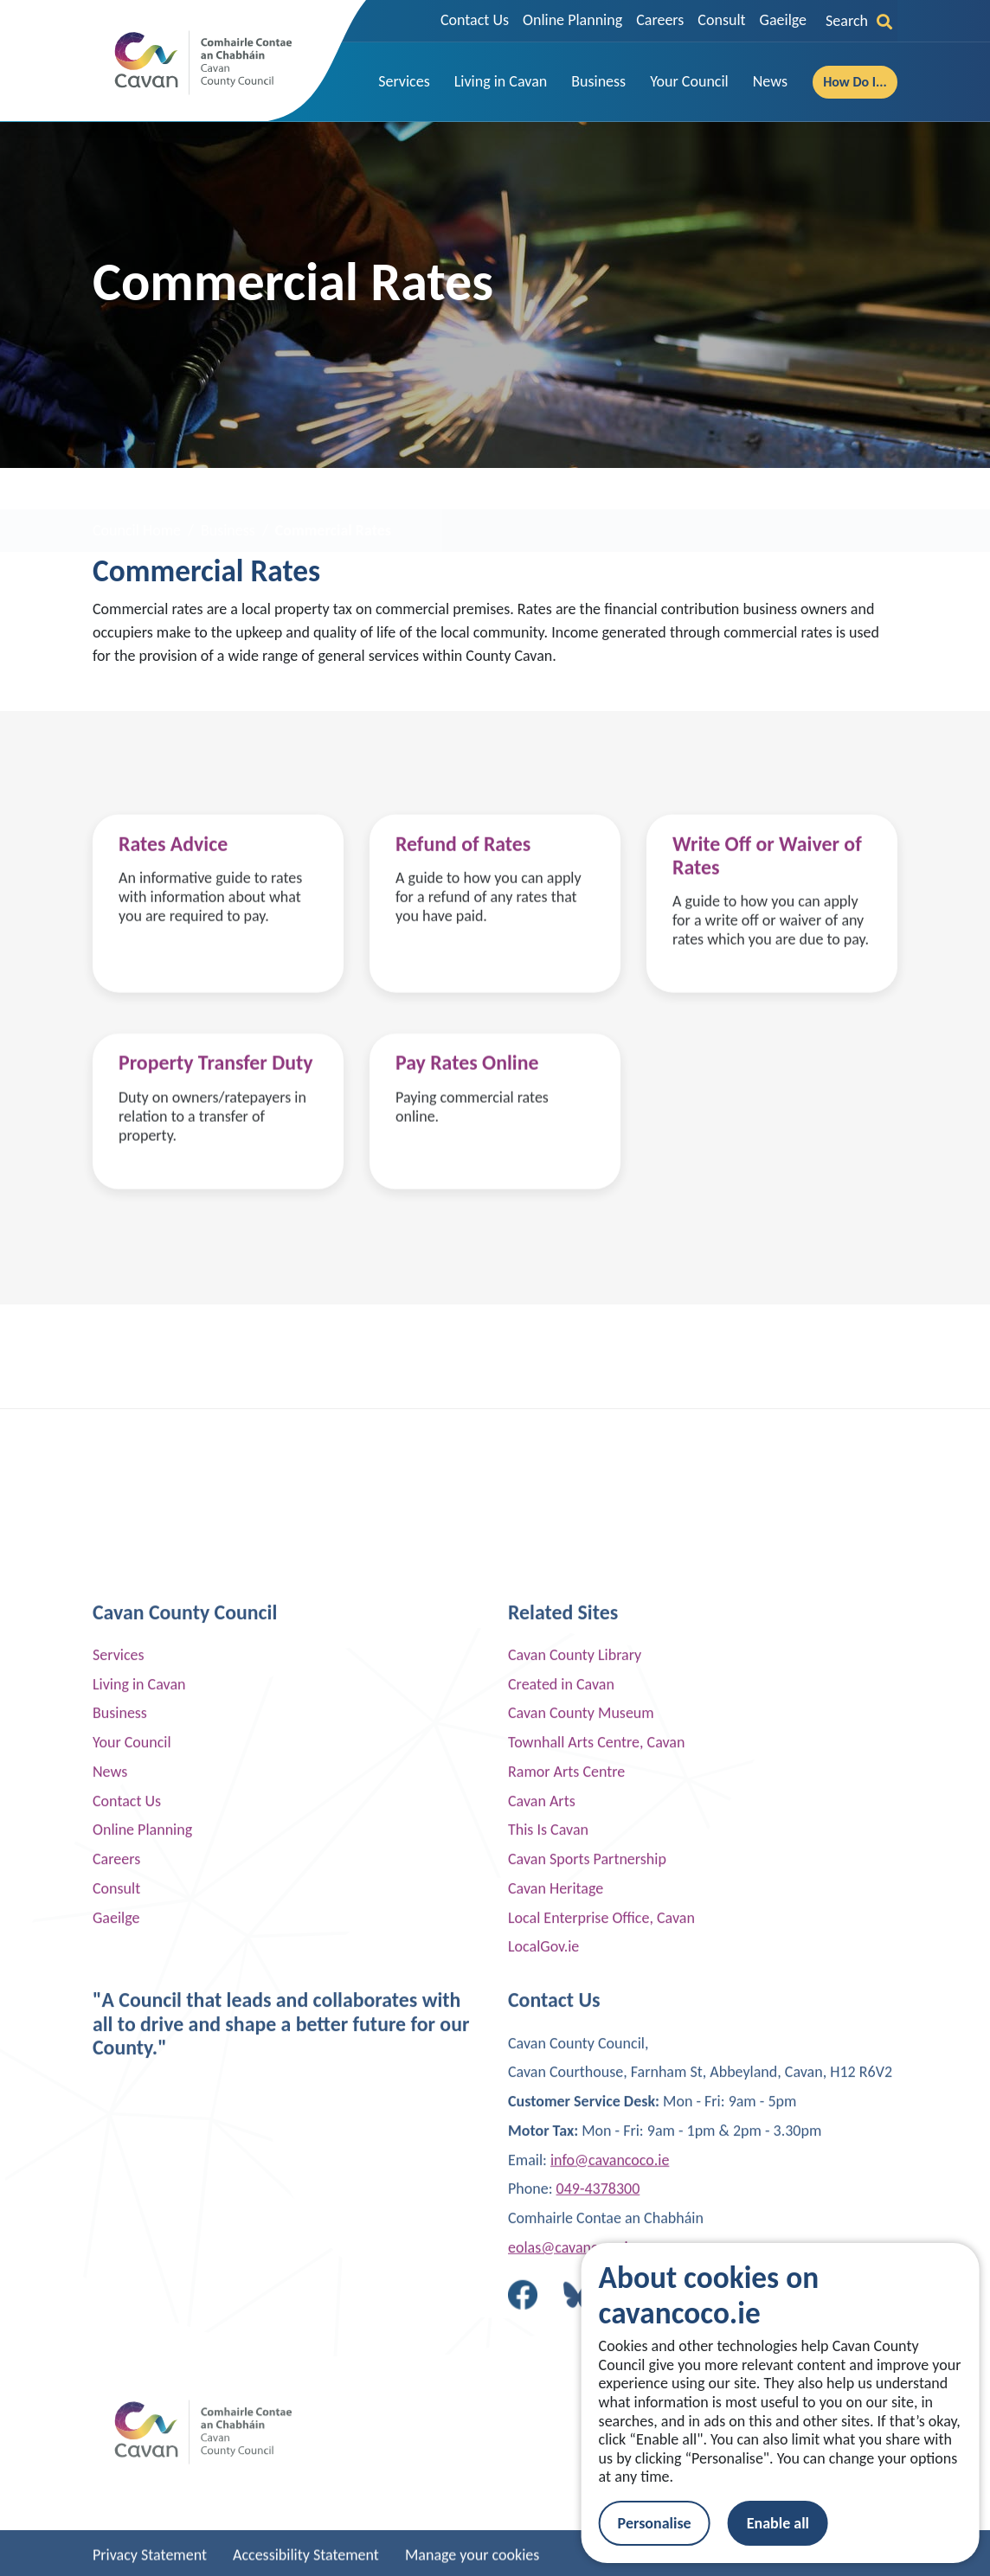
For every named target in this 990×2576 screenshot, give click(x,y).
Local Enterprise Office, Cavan (601, 2432)
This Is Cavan (548, 2345)
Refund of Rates (462, 925)
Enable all (799, 2523)
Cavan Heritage (555, 2403)
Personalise (675, 2523)
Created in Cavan (561, 2198)
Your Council (132, 2257)
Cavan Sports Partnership (587, 2374)
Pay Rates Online (466, 1134)
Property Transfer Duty (216, 1134)
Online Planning (572, 19)
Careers (660, 19)
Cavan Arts (541, 2315)
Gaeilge (783, 19)
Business (120, 2228)
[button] (404, 82)
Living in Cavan (139, 2198)
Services (119, 2170)
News (110, 2287)
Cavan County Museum (581, 2228)
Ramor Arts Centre (566, 2287)
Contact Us (474, 19)
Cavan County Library (574, 2170)
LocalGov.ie (543, 2461)
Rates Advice (173, 925)
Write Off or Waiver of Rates (767, 937)
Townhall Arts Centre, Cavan (596, 2257)
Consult (721, 19)
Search (859, 20)
